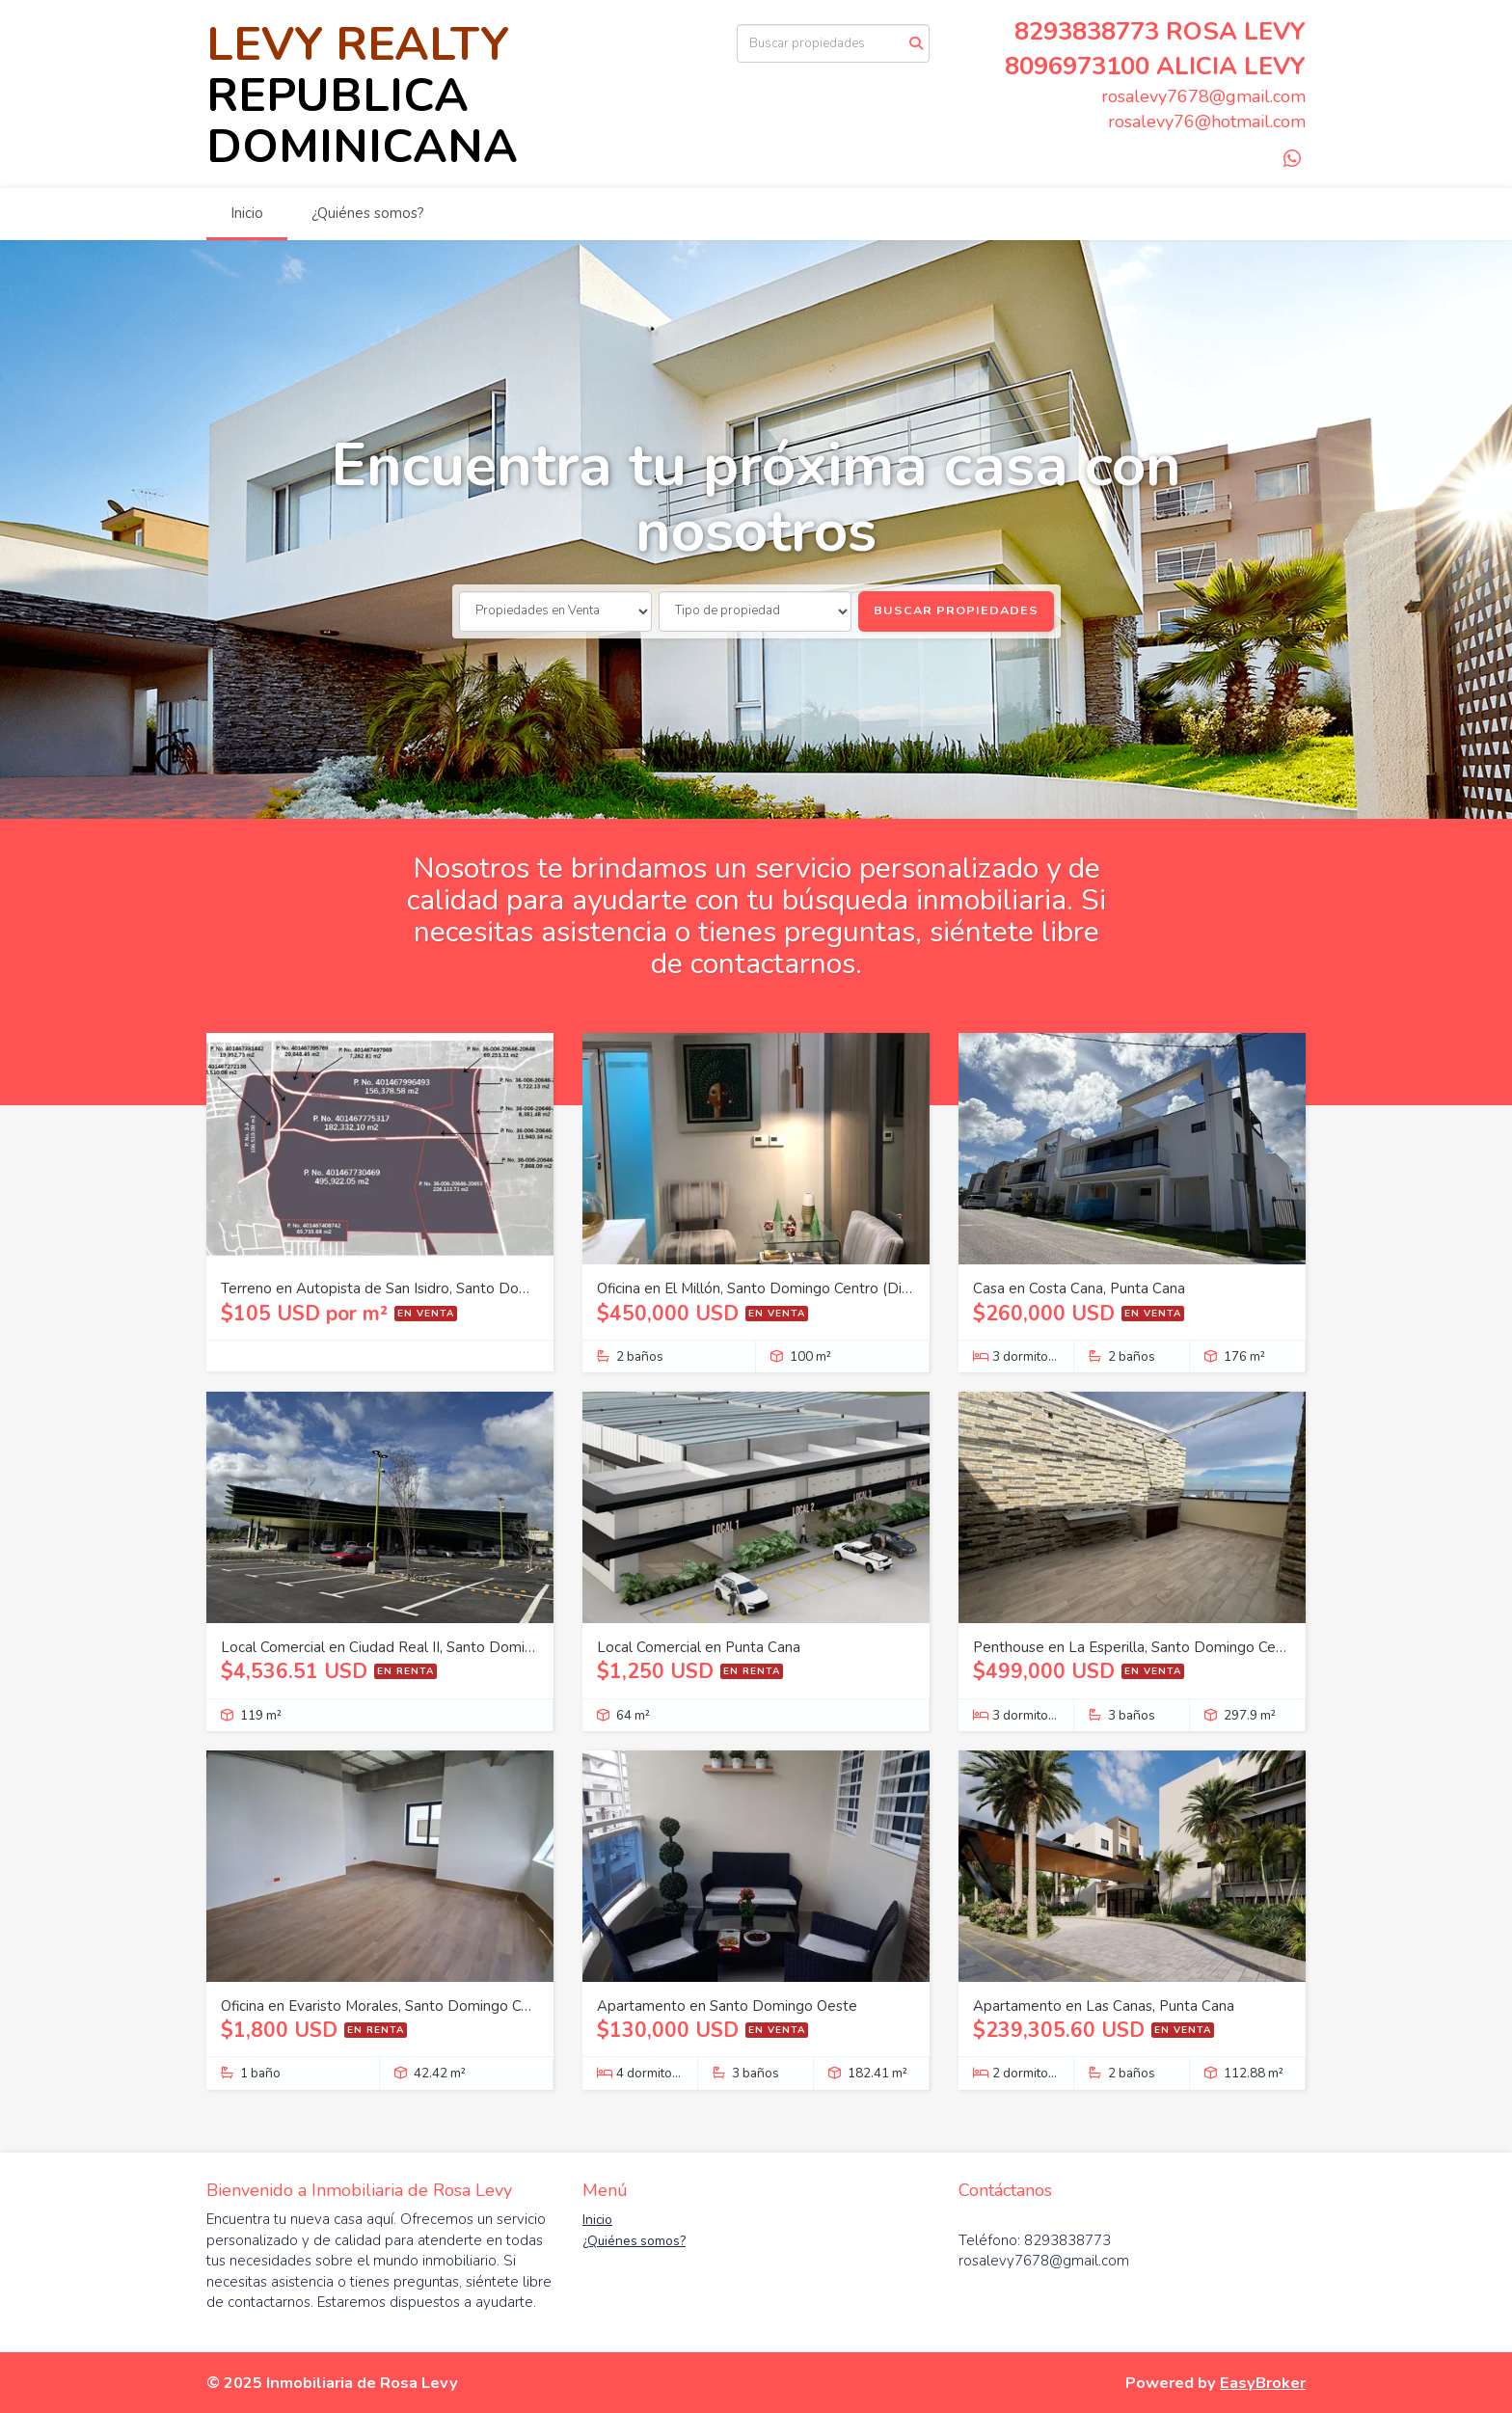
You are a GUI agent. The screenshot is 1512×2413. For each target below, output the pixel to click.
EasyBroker (1263, 2383)
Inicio (246, 213)
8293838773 (1086, 31)
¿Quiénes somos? (367, 213)
